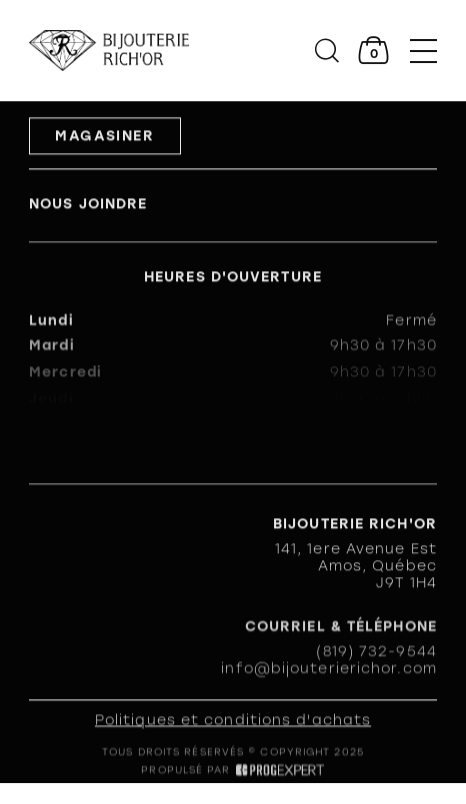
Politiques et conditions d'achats (233, 721)
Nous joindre (88, 205)
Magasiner (104, 137)
